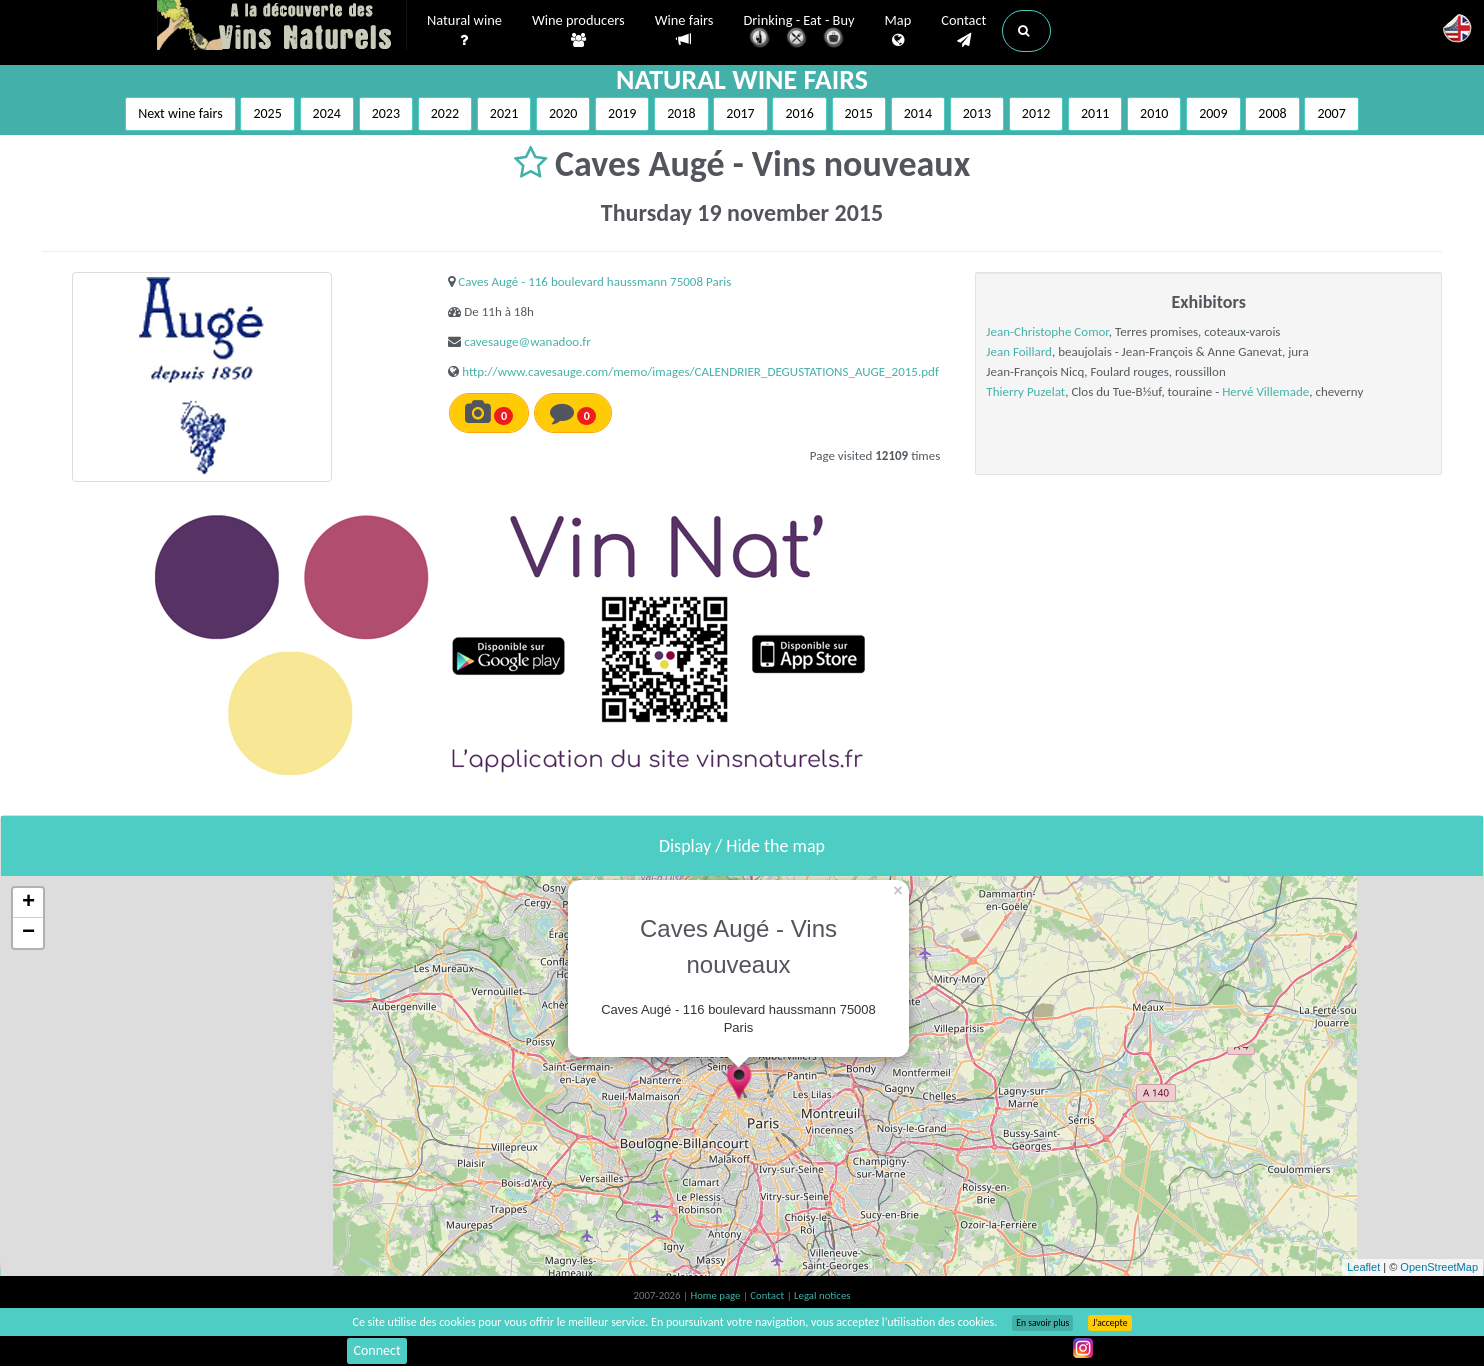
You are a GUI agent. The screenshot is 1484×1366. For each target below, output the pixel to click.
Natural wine (464, 31)
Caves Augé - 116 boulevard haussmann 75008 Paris (594, 281)
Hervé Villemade (1265, 391)
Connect (376, 1350)
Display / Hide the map (742, 846)
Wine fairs (684, 30)
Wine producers (578, 31)
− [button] (28, 933)
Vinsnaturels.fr (282, 27)
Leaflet (1363, 1267)
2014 (918, 113)
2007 (1331, 113)
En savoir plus (1042, 1323)
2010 (1154, 113)
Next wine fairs (180, 113)
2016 (799, 113)
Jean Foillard (1019, 351)
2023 (386, 113)
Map (898, 31)
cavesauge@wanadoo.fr (527, 341)
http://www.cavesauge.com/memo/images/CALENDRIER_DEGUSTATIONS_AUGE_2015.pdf (700, 371)
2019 (622, 113)
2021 (504, 113)
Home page (716, 1295)
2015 (859, 113)
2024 (327, 113)
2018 (681, 113)
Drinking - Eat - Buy (799, 32)
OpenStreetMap (1439, 1267)
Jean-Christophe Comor (1047, 331)
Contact (963, 31)
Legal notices (822, 1295)
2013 (977, 113)
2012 (1036, 113)
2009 (1213, 113)
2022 (445, 113)
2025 (267, 113)
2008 (1272, 113)
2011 (1095, 113)
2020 (563, 113)
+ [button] (28, 903)
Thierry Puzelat (1025, 391)
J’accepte (1109, 1323)
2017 (740, 113)
